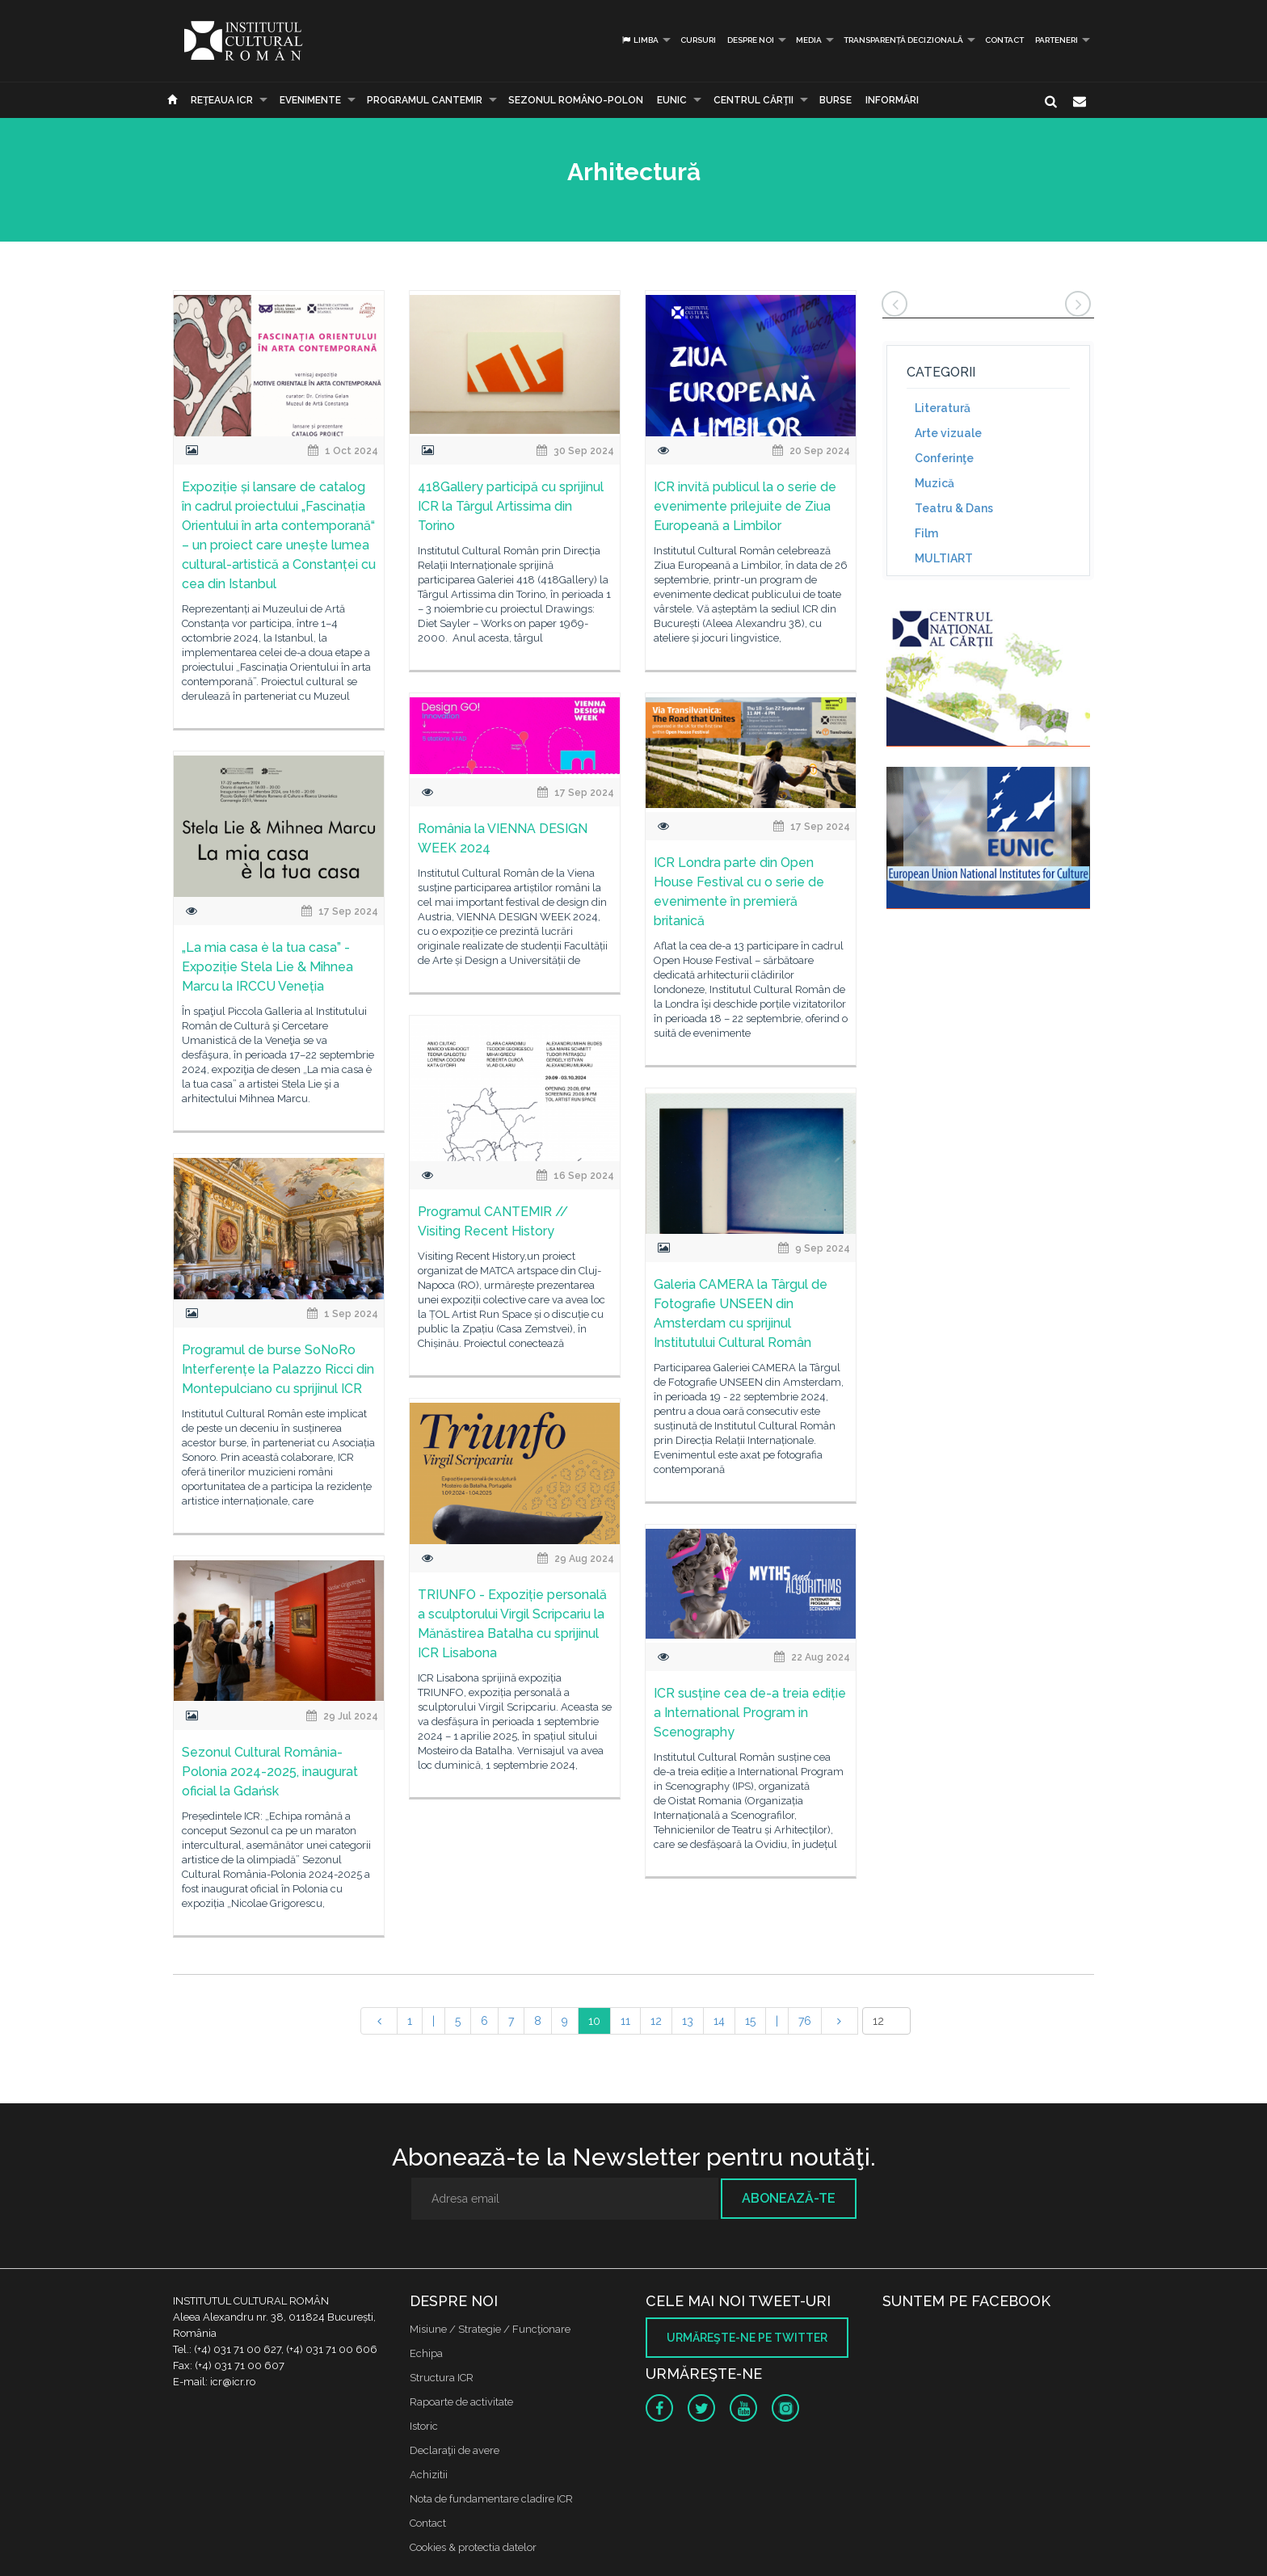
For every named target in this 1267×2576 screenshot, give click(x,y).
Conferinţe (944, 458)
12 (656, 2020)
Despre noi (750, 40)
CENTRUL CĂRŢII (753, 100)
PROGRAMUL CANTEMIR (424, 100)
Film (926, 533)
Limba (640, 40)
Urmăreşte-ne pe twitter (747, 2337)
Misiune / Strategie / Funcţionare (490, 2329)
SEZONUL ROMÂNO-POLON (575, 100)
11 (625, 2020)
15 (750, 2020)
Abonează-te (789, 2198)
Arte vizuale (948, 433)
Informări (892, 100)
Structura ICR (442, 2378)
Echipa (426, 2353)
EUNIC (672, 100)
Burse (835, 100)
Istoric (424, 2426)
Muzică (934, 483)
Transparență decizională (903, 40)
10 (594, 2020)
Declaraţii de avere (454, 2450)
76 (804, 2020)
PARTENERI (1056, 40)
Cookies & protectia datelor (473, 2547)
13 (687, 2020)
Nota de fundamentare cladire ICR (491, 2499)
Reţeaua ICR (222, 100)
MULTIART (944, 558)
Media (809, 40)
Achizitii (429, 2475)
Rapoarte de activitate (461, 2402)
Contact (1004, 40)
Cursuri (698, 40)
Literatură (942, 408)
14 (719, 2020)
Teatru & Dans (954, 508)
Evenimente (310, 100)
